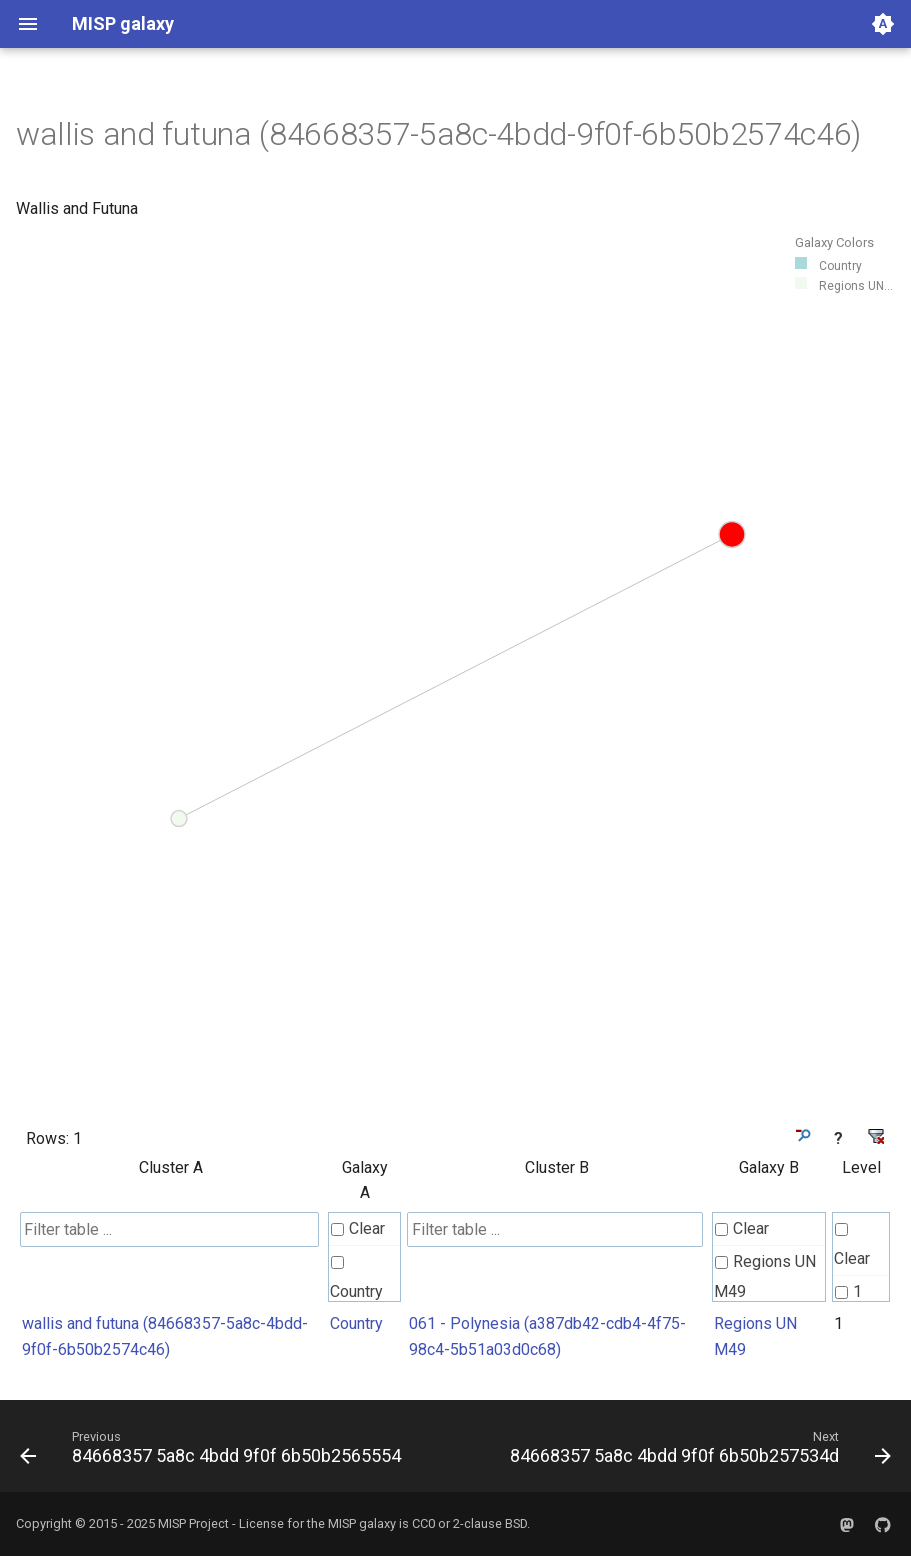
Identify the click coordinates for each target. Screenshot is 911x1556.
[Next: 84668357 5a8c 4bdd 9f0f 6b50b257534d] (698, 1452)
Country (356, 1278)
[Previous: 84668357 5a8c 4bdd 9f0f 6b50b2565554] (213, 1452)
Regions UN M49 (765, 1276)
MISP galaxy (362, 1523)
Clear (358, 1228)
